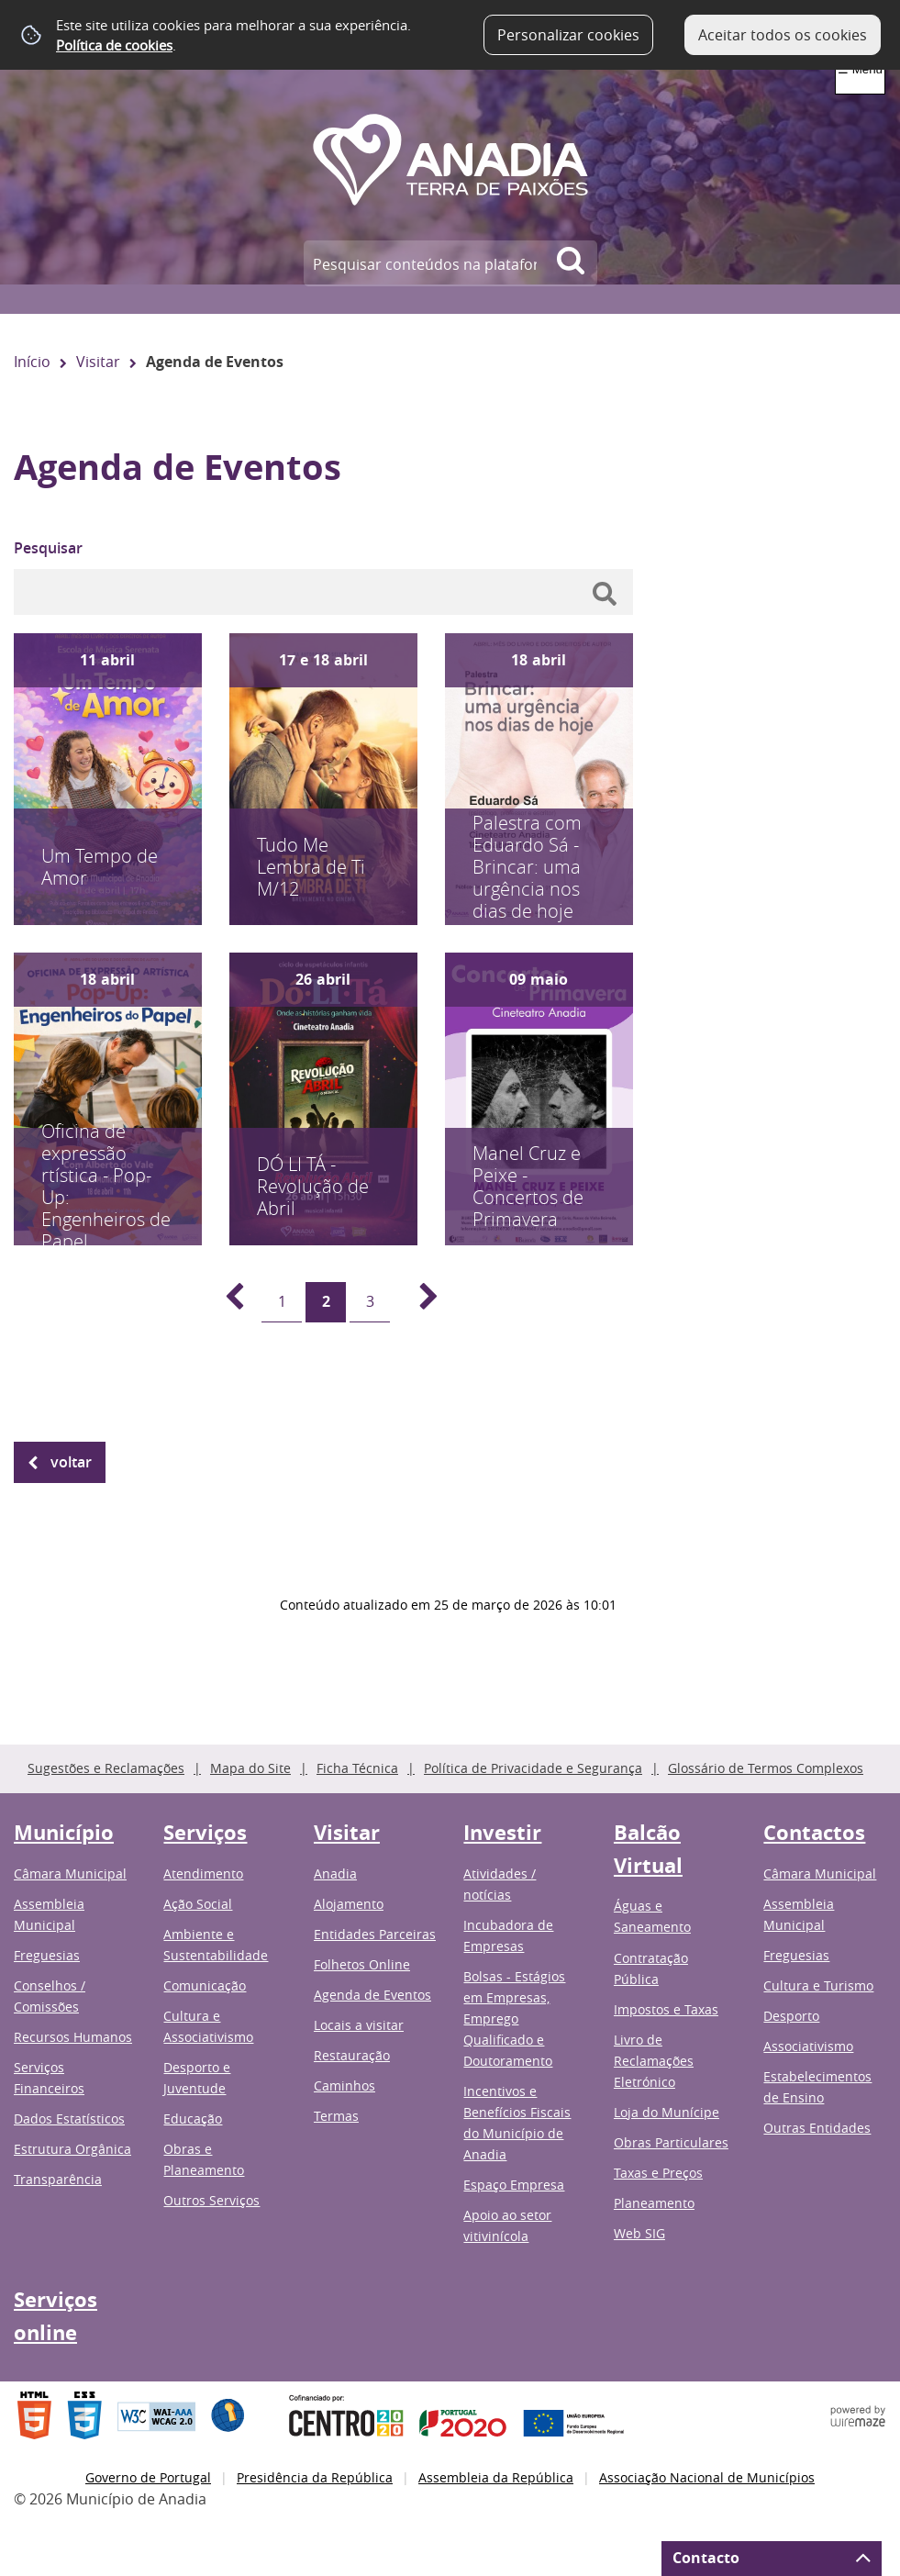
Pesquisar (48, 548)
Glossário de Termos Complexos (765, 1768)
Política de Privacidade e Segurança (533, 1768)
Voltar (71, 1462)
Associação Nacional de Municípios (707, 2477)
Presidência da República (315, 2477)
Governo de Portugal (148, 2477)
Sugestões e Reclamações (106, 1768)
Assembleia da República (495, 2477)
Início (32, 361)
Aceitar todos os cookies (782, 35)
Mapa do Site (250, 1768)
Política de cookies (114, 45)
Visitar (98, 361)
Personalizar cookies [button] (568, 35)
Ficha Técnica (357, 1768)
